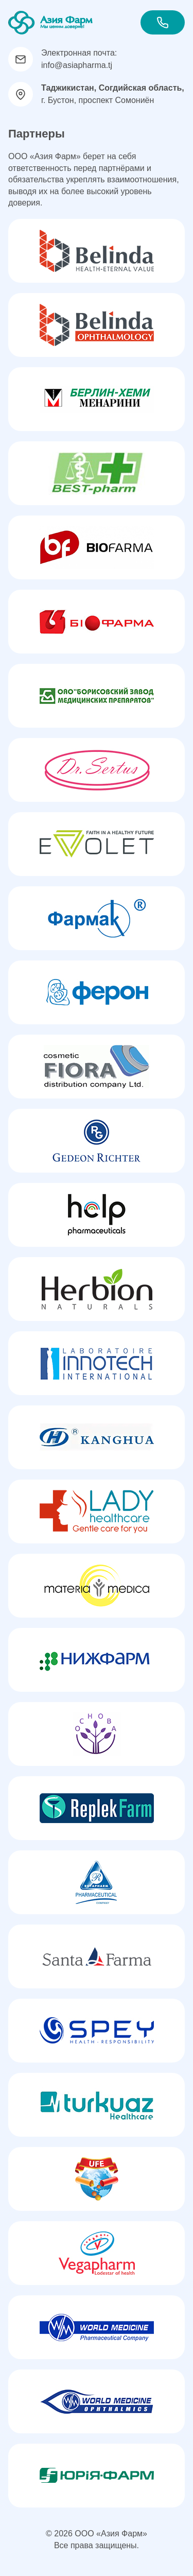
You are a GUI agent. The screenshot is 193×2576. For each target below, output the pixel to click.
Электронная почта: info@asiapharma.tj (79, 59)
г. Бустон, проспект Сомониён (112, 94)
